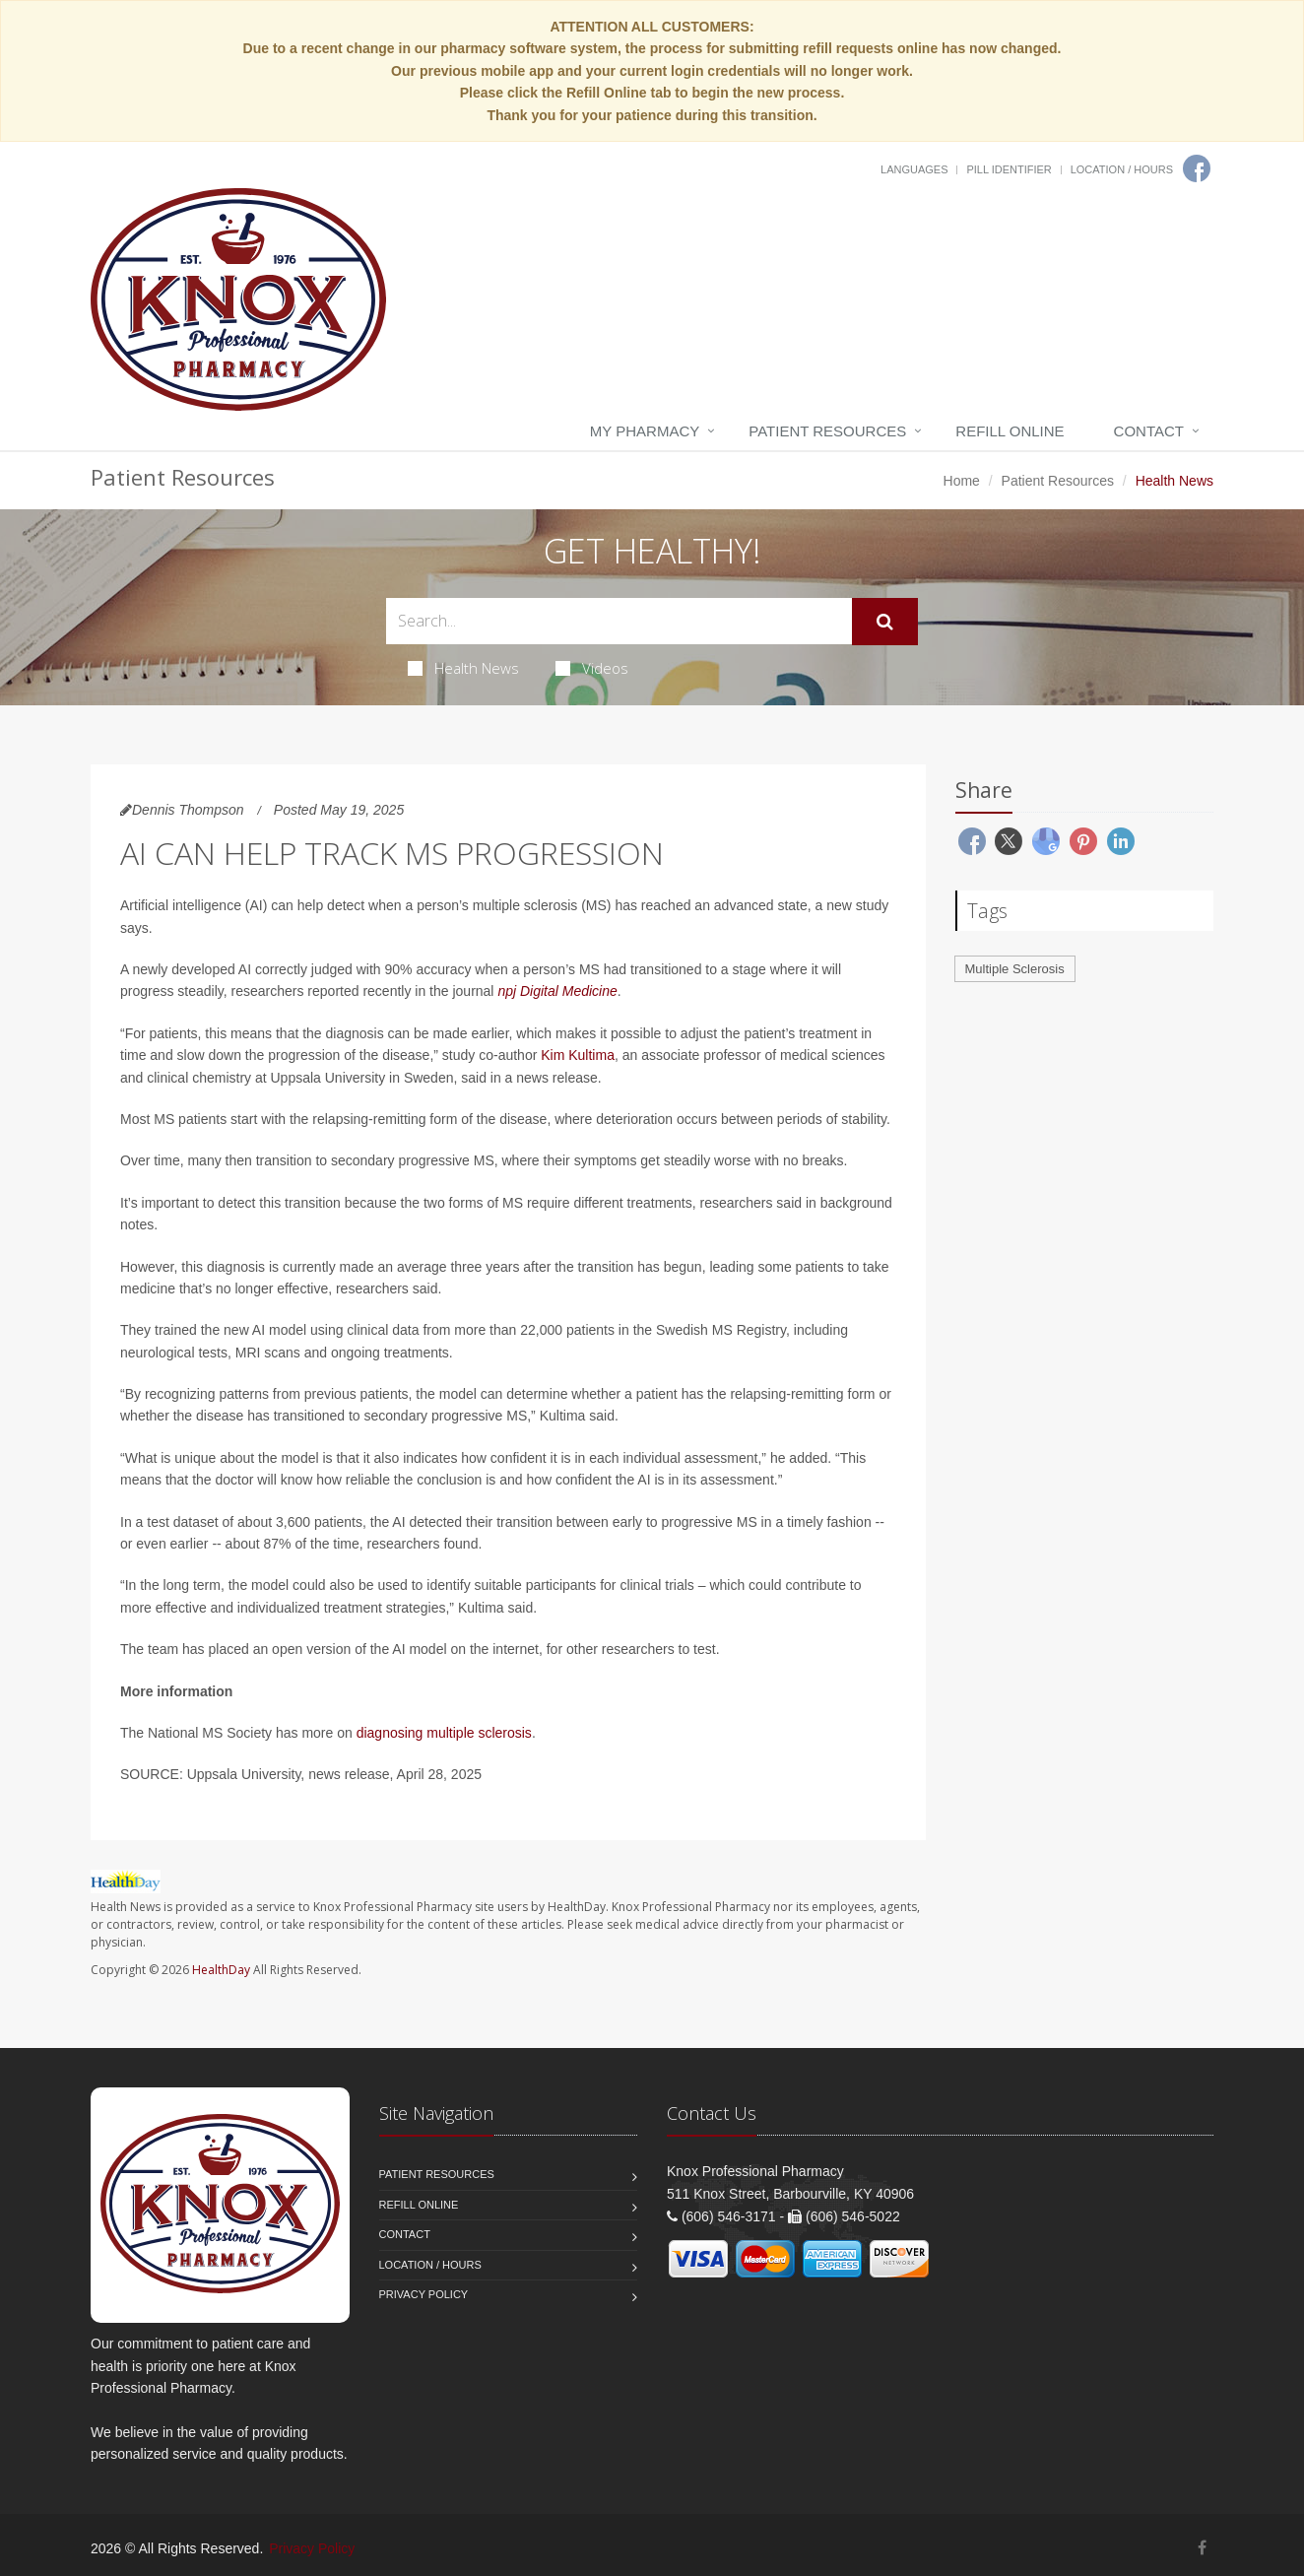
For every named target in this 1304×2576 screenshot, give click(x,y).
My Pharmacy (644, 431)
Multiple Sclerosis (1015, 968)
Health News (463, 668)
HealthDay (221, 1969)
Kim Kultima (578, 1055)
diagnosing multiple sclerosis (444, 1733)
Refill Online (1009, 431)
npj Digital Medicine (557, 991)
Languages (913, 169)
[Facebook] (1196, 168)
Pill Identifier (1008, 169)
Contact (1149, 431)
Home (962, 481)
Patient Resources (827, 431)
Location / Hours (1122, 169)
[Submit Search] (885, 621)
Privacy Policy (424, 2294)
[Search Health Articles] (619, 621)
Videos (591, 668)
